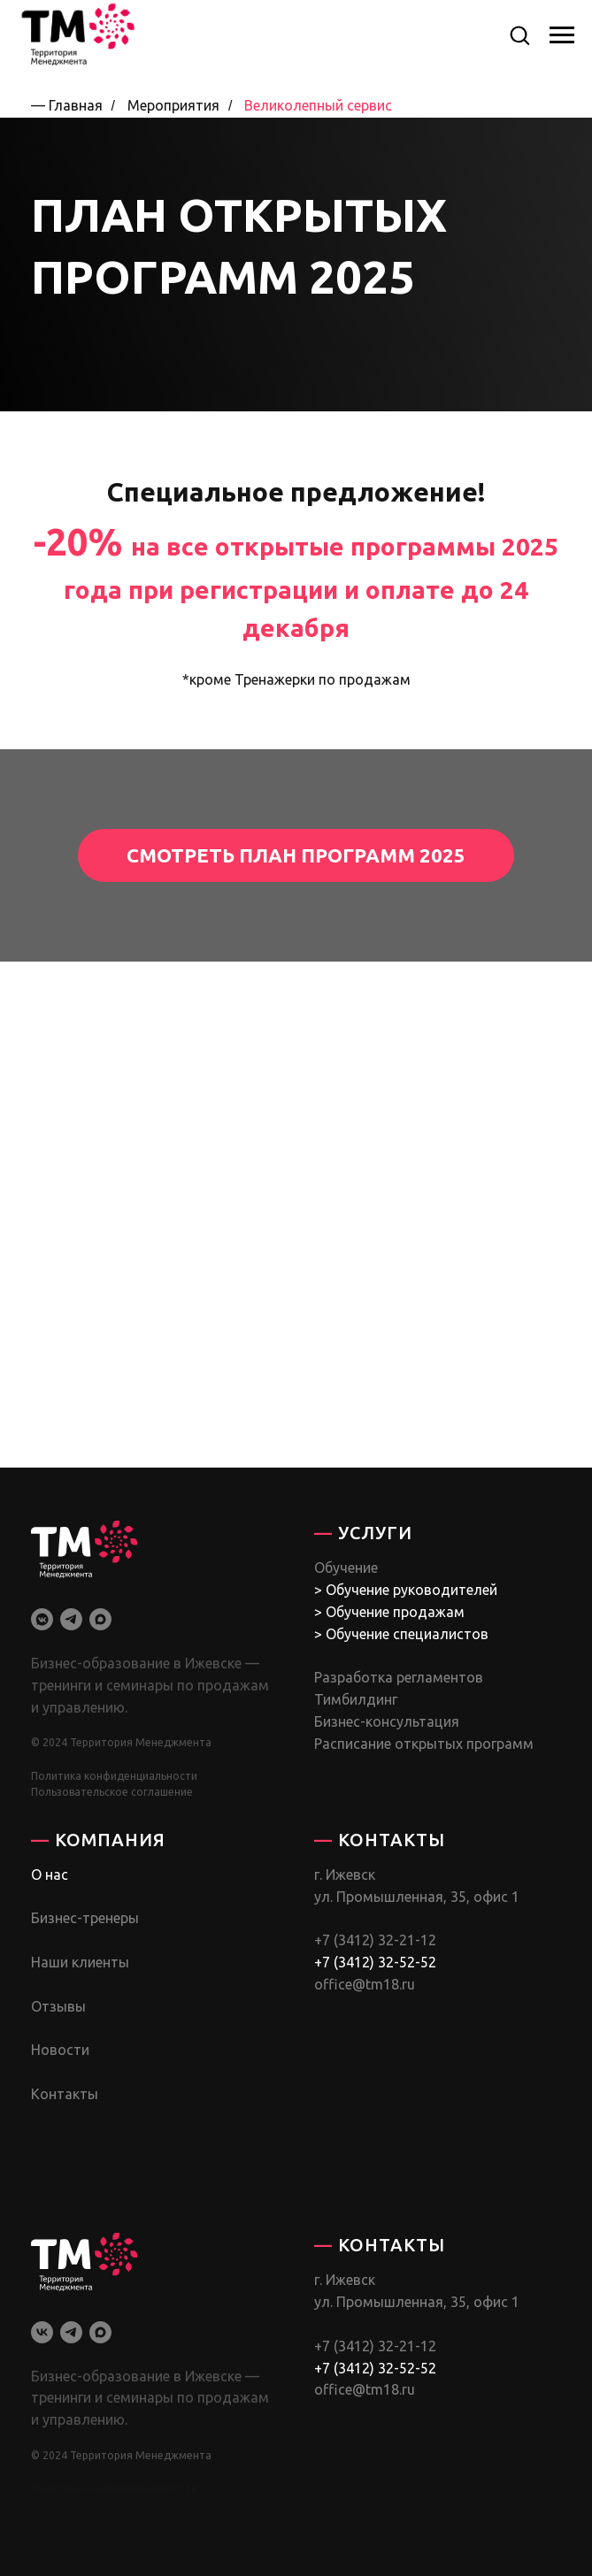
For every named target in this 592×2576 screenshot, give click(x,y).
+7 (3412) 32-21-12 (375, 1940)
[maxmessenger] (100, 1619)
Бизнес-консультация (386, 1721)
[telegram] (71, 1619)
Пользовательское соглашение (112, 1792)
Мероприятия (173, 105)
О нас (49, 1874)
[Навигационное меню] (562, 35)
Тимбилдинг (355, 1699)
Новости (60, 2050)
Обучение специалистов (407, 1634)
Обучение (346, 1568)
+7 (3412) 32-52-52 (375, 1962)
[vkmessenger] (42, 1619)
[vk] (42, 2332)
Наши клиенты (80, 1962)
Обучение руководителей (411, 1590)
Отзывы (58, 2006)
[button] (519, 34)
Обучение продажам (395, 1612)
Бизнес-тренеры (85, 1918)
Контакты (64, 2094)
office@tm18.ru (364, 1984)
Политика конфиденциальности (114, 1776)
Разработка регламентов (398, 1677)
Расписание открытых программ (424, 1744)
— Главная (67, 105)
